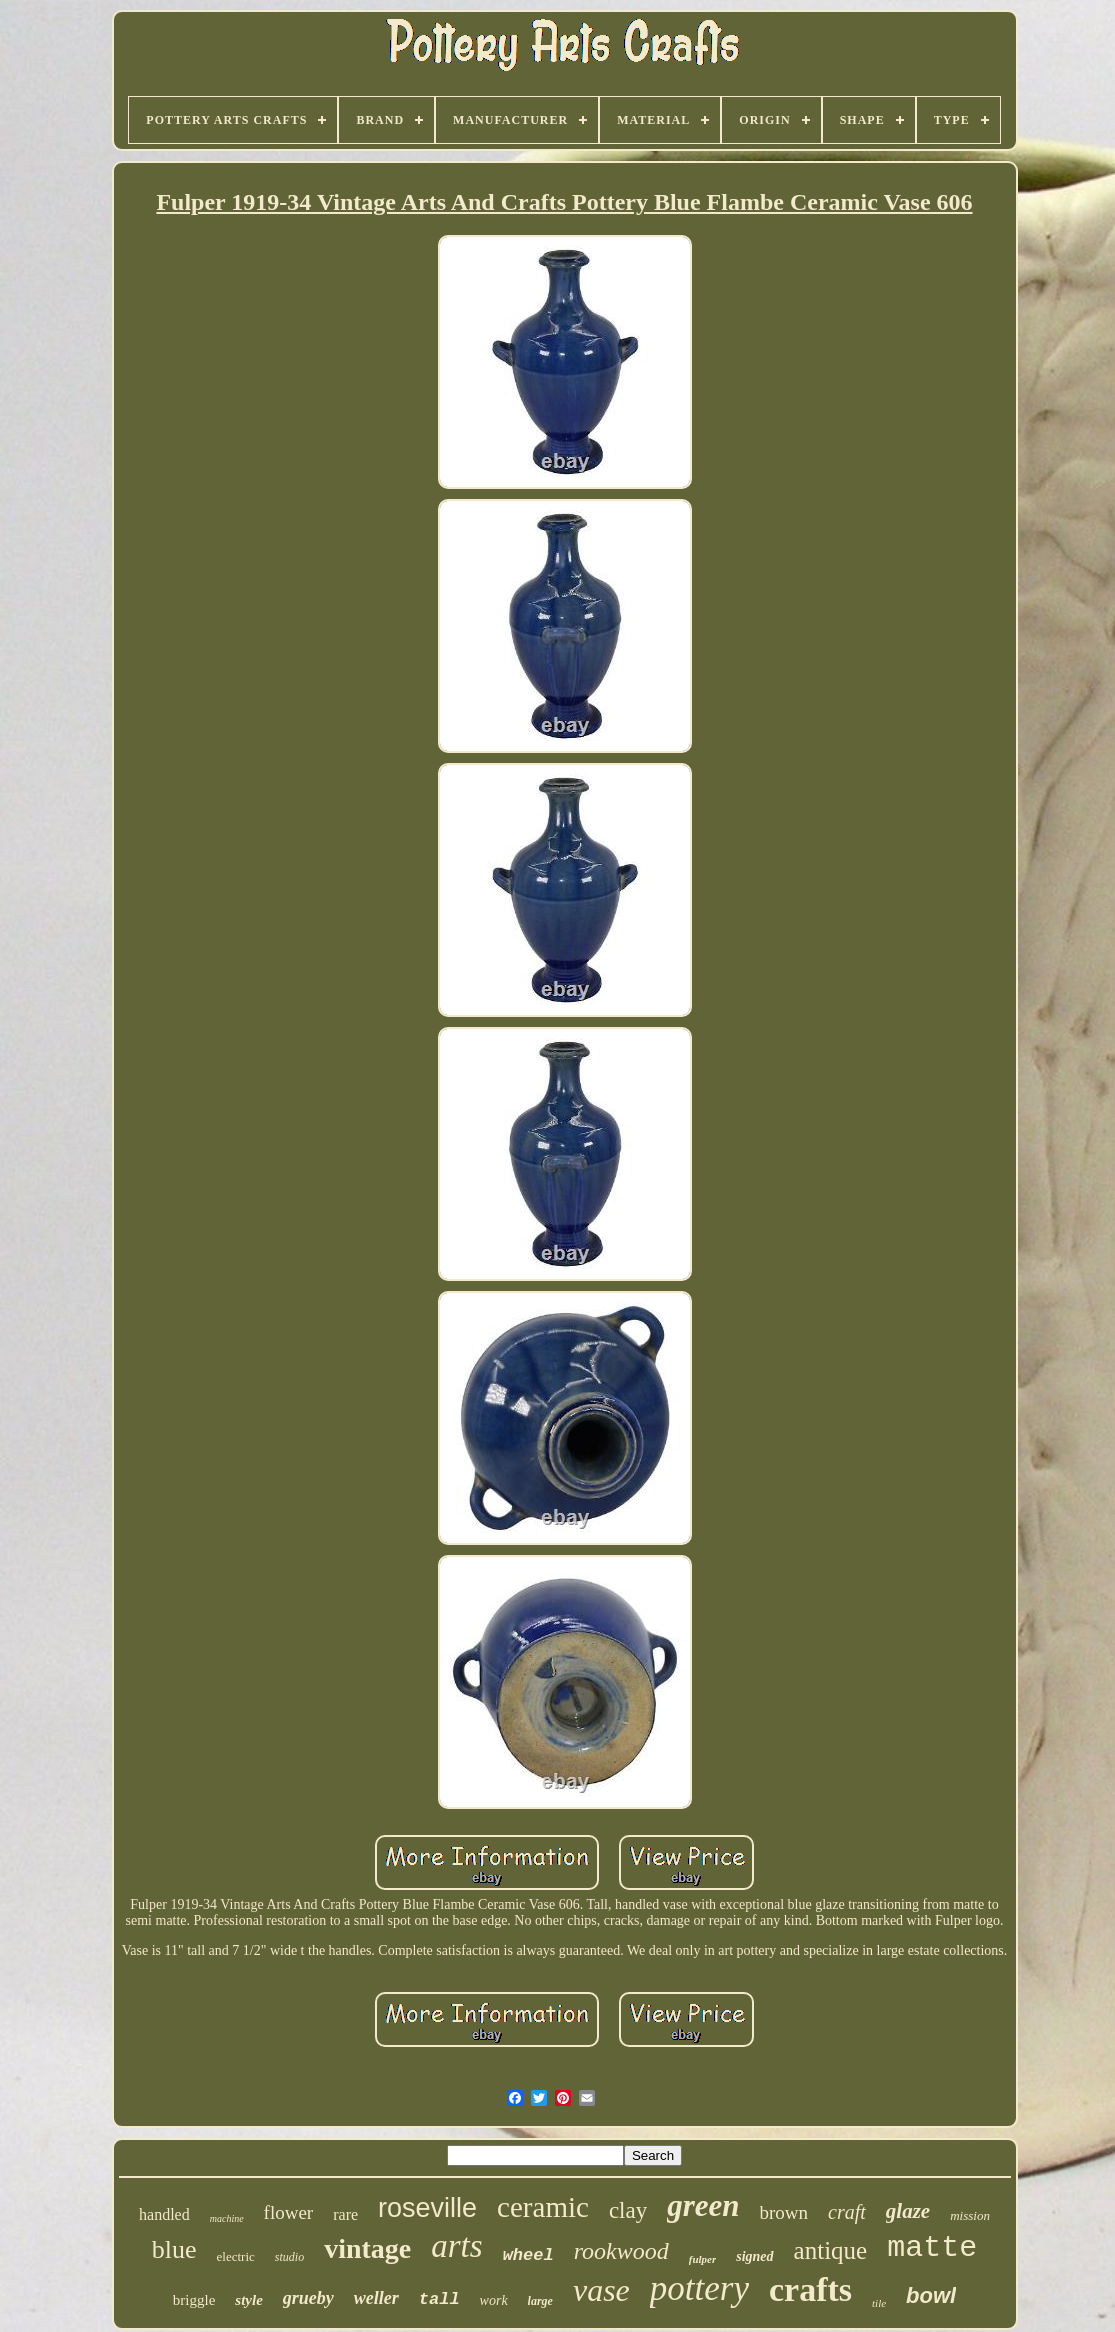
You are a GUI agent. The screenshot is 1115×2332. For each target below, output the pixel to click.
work (494, 2300)
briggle (194, 2300)
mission (970, 2215)
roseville (427, 2208)
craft (847, 2212)
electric (236, 2256)
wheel (528, 2255)
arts (456, 2246)
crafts (810, 2289)
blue (174, 2249)
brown (784, 2212)
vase (601, 2290)
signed (754, 2256)
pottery (699, 2288)
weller (376, 2298)
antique (831, 2250)
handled (164, 2214)
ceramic (543, 2207)
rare (345, 2214)
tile (879, 2303)
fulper (703, 2259)
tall (439, 2299)
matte (932, 2248)
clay (628, 2210)
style (249, 2300)
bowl (931, 2295)
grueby (308, 2298)
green (703, 2205)
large (540, 2301)
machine (227, 2218)
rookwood (621, 2251)
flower (289, 2212)
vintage (367, 2248)
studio (289, 2257)
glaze (908, 2211)
